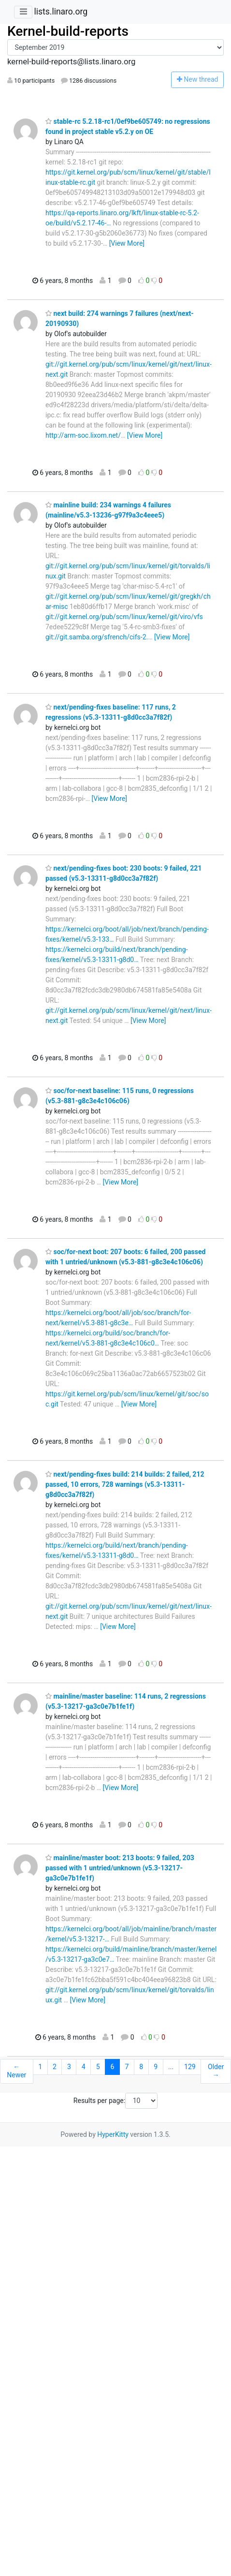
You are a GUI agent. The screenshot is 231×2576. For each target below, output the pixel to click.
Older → (216, 2071)
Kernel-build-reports (68, 31)
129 (190, 2067)
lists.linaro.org (60, 11)
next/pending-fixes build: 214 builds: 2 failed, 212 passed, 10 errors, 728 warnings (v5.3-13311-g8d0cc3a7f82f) (124, 1484)
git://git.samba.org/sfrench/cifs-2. (96, 637)
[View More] (126, 243)
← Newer (16, 2071)
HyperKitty (113, 2134)
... (170, 2067)
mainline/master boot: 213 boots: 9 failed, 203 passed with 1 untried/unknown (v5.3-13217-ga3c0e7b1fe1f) (119, 1868)
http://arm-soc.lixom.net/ (83, 435)
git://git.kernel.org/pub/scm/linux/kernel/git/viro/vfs (124, 617)
